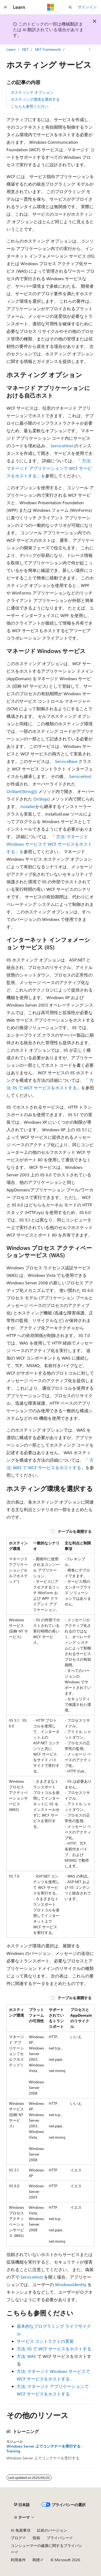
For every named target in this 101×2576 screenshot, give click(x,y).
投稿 (36, 2537)
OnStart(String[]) (21, 791)
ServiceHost (62, 445)
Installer (27, 806)
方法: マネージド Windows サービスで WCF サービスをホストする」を (49, 844)
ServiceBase (66, 761)
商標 (36, 2559)
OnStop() (41, 799)
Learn (11, 49)
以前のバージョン (52, 2530)
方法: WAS (26, 2356)
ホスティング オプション (32, 92)
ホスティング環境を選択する (35, 99)
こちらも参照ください (29, 106)
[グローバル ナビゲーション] (5, 7)
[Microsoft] (50, 7)
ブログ (16, 2537)
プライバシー (58, 2537)
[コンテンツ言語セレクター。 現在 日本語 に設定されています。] (22, 2505)
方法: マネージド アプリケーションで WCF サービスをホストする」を (49, 468)
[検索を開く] (70, 7)
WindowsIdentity (70, 2284)
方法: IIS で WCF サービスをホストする (54, 2348)
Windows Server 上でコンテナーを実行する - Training (44, 2448)
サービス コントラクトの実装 (45, 2341)
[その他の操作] (90, 49)
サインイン (87, 6)
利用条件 (18, 2559)
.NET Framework (47, 49)
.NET (25, 49)
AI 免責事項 (20, 2530)
